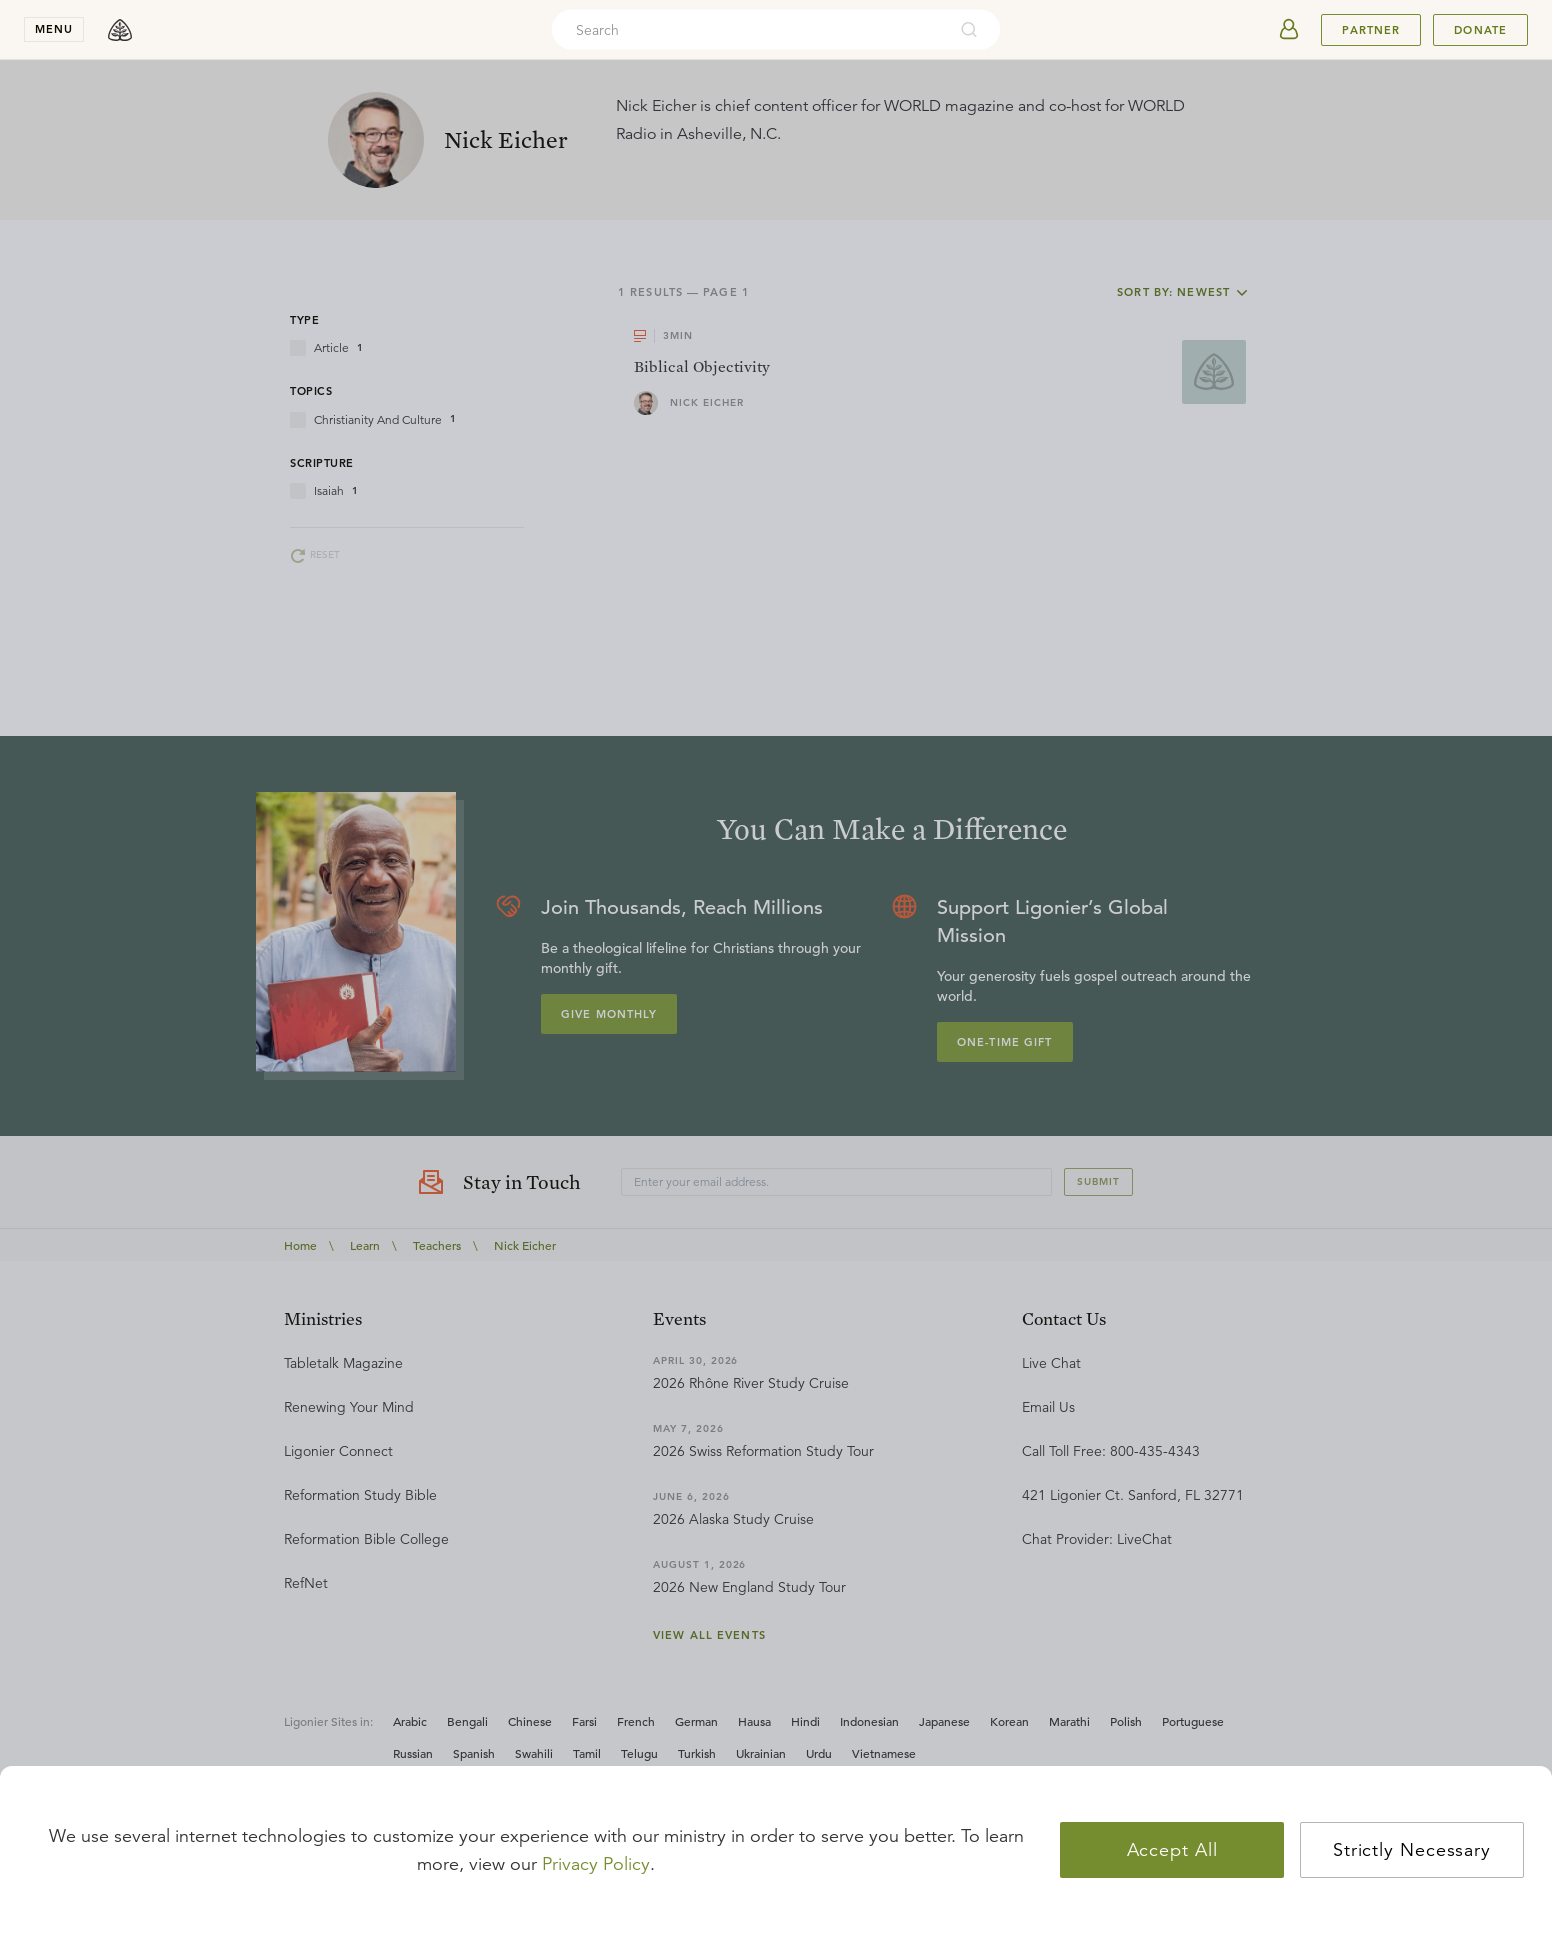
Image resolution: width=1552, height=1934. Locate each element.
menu (54, 29)
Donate (1480, 30)
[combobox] (749, 30)
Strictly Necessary (1412, 1850)
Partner (1371, 30)
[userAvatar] (1289, 30)
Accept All (1172, 1850)
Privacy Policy (596, 1864)
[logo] (120, 30)
